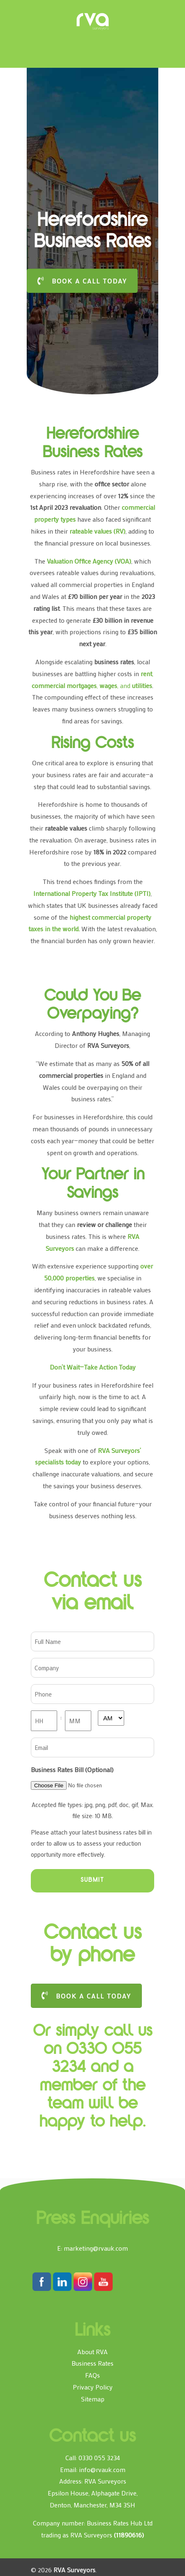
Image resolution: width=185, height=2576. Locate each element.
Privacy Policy (93, 2387)
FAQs (92, 2375)
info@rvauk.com (102, 2469)
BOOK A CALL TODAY (82, 280)
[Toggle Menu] (42, 10)
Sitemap (92, 2398)
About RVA (92, 2351)
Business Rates (92, 2363)
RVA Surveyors (92, 21)
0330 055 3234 (99, 2457)
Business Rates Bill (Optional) (72, 1769)
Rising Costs (92, 744)
